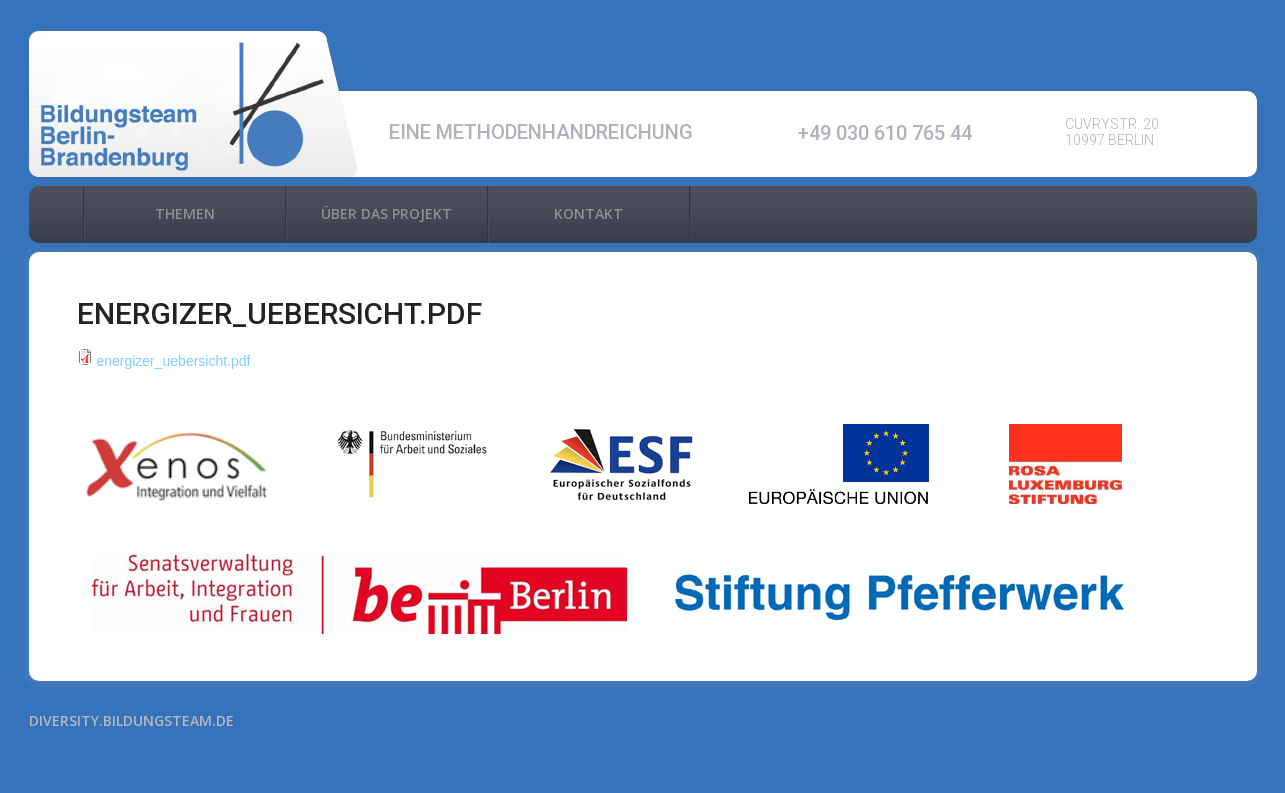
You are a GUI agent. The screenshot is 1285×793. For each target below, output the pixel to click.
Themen (185, 213)
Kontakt (588, 213)
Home (56, 214)
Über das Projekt (386, 213)
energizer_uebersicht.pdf (173, 361)
